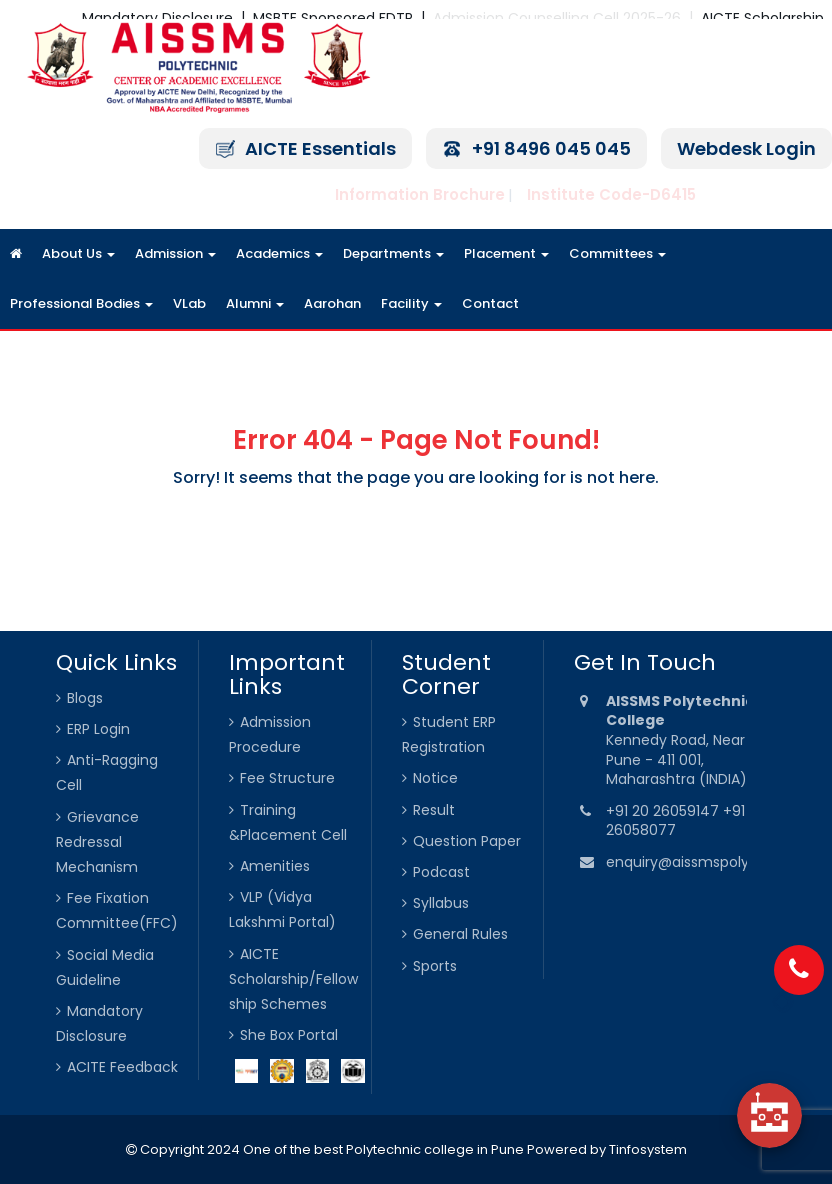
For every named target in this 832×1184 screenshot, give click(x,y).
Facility (411, 303)
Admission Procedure (270, 734)
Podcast (441, 872)
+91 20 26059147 (664, 811)
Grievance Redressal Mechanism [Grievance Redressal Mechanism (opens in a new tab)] (97, 842)
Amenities (275, 866)
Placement (506, 253)
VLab (189, 303)
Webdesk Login (746, 148)
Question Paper (467, 841)
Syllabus (441, 903)
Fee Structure (287, 778)
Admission (175, 253)
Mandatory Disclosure (99, 1023)
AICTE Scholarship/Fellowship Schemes (293, 979)
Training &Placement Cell (288, 822)
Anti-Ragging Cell (107, 772)
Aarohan (332, 303)
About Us (78, 253)
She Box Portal (289, 1035)
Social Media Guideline (105, 967)
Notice (435, 778)
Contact (490, 303)
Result (434, 810)
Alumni (255, 303)
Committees (617, 253)
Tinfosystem (648, 1149)
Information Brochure (420, 194)
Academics (279, 253)
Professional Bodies (81, 303)
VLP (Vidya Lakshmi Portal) (282, 909)
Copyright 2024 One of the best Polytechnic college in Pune (330, 1149)
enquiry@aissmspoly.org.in (698, 862)
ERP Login (98, 729)
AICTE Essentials (320, 148)
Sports (435, 966)
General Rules (460, 934)
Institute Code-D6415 (611, 194)
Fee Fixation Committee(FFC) (117, 910)
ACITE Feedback (122, 1067)
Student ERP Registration (449, 734)
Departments (393, 253)
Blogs (85, 698)
